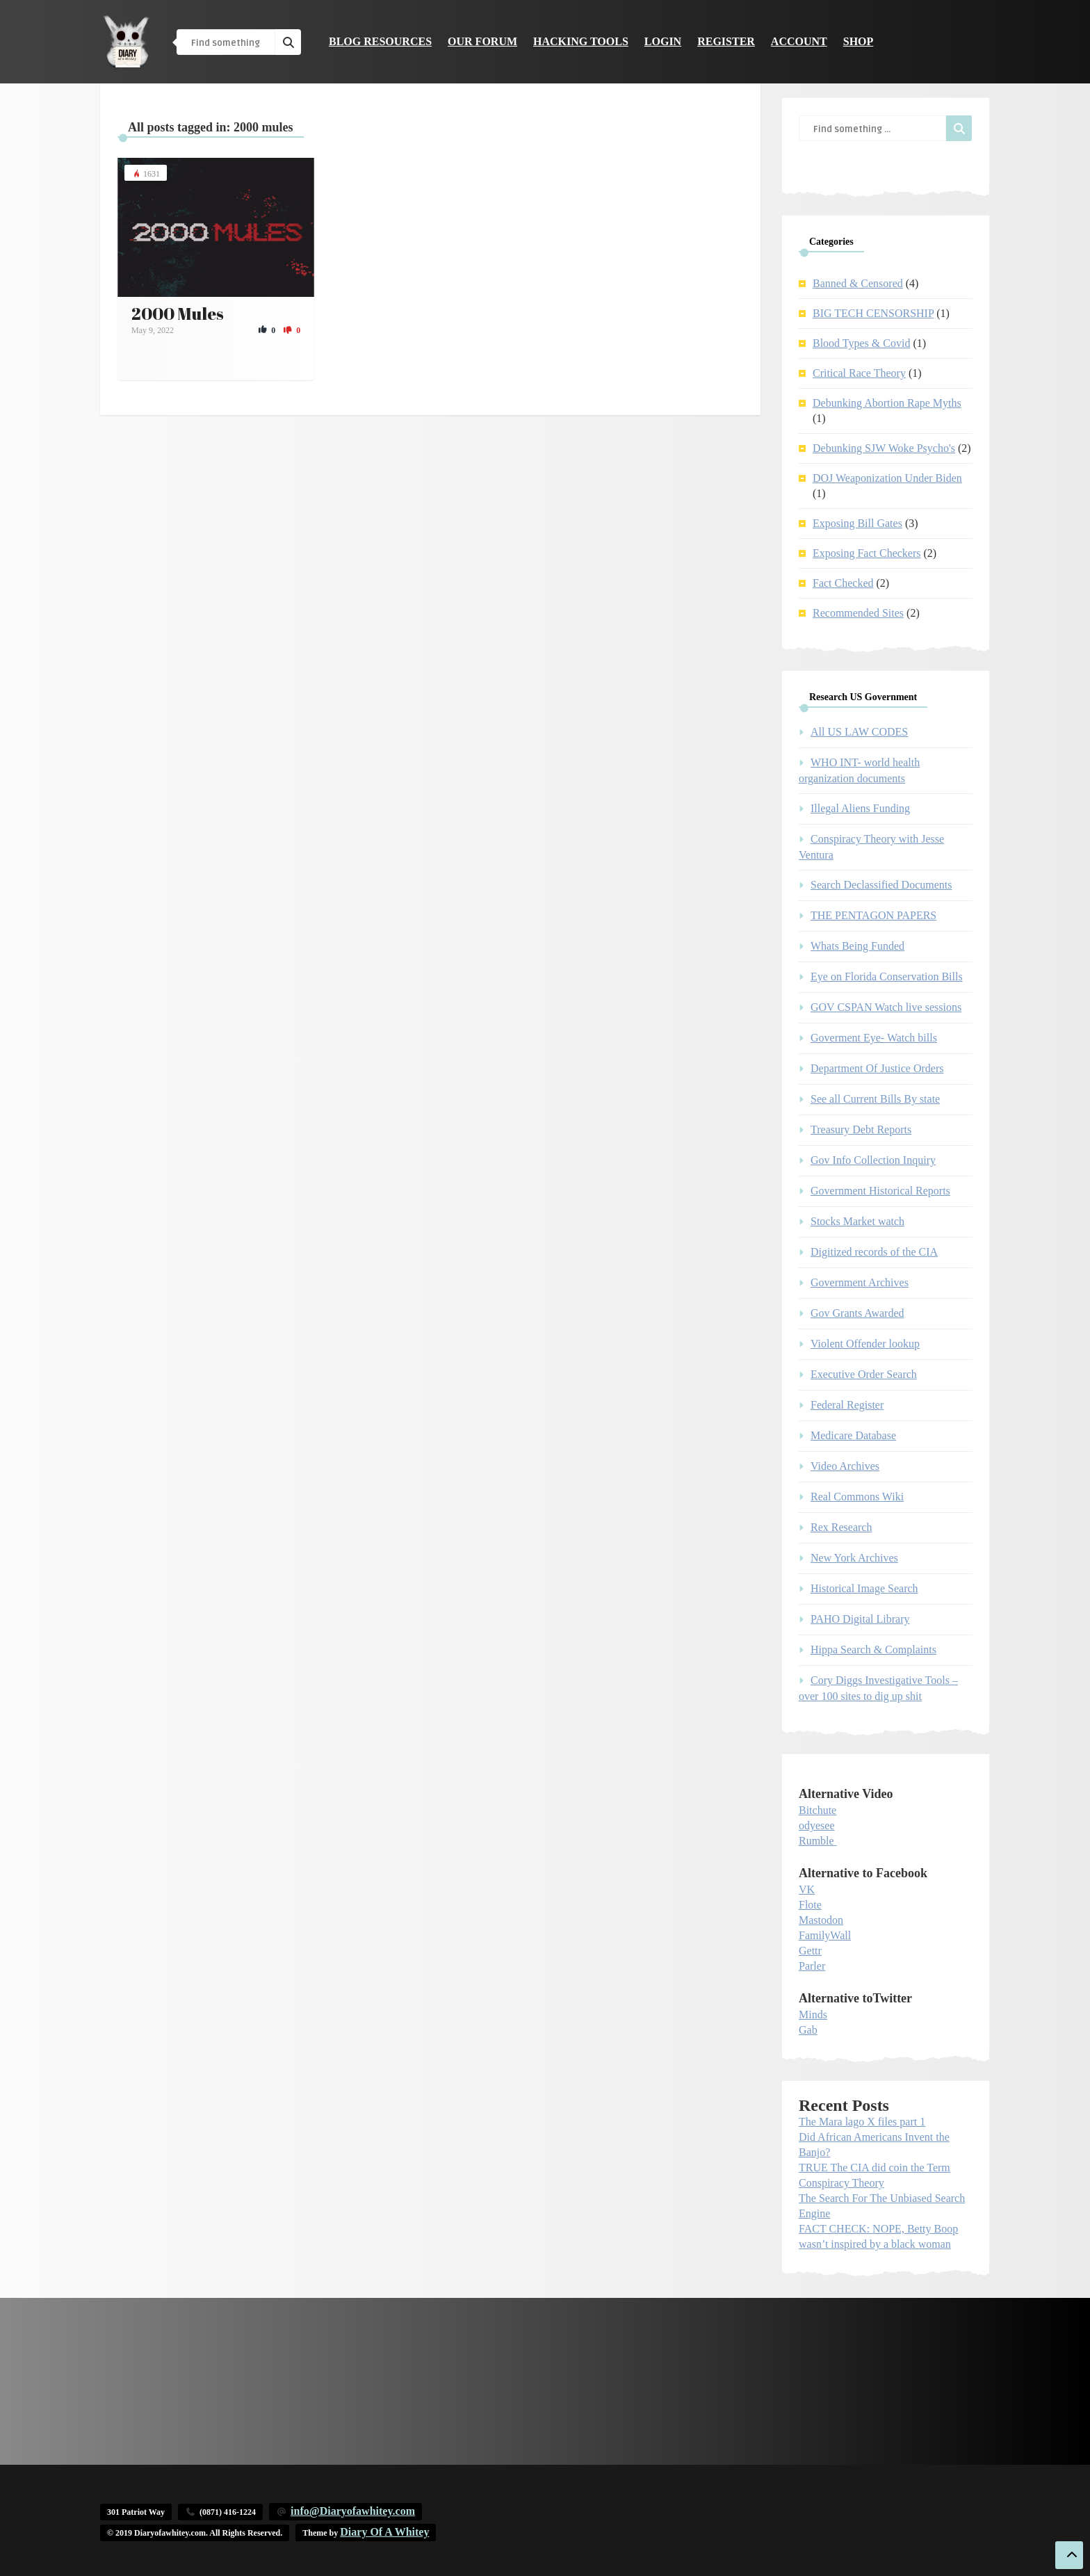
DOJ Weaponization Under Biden (887, 478)
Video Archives (845, 1466)
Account (799, 41)
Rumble (816, 1841)
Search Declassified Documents (881, 885)
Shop (858, 41)
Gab (808, 2030)
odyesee (817, 1825)
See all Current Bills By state (875, 1099)
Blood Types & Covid (861, 343)
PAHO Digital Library (860, 1619)
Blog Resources (380, 41)
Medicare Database (853, 1435)
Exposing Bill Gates (857, 523)
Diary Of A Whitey (384, 2532)
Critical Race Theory (859, 373)
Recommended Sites (858, 613)
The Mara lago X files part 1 (862, 2122)
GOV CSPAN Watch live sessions (886, 1007)
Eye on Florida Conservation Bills (887, 976)
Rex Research (841, 1527)
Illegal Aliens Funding (860, 808)
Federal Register (847, 1405)
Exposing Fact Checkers (867, 553)
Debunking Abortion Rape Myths (887, 403)
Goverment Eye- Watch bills (874, 1038)
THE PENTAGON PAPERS (873, 915)
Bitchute (817, 1810)
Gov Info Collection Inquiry (873, 1160)
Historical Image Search (864, 1588)
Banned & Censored (858, 283)
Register (726, 41)
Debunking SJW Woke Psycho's (884, 448)
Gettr (810, 1951)
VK (807, 1889)
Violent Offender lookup (865, 1344)
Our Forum (482, 41)
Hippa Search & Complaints (873, 1649)
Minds (813, 2014)
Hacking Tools (580, 41)
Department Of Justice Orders (877, 1068)
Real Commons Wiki (857, 1496)
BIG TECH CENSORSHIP (873, 313)
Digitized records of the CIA (874, 1252)
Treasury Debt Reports (861, 1129)
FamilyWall (825, 1935)
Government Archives (860, 1282)
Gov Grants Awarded (857, 1313)
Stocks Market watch (857, 1221)
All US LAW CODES (859, 732)
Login (662, 41)
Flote (810, 1905)
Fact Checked (843, 583)
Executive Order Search (864, 1374)
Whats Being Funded (857, 946)
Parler (812, 1966)
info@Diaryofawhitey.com (353, 2511)
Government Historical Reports (880, 1191)
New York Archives (854, 1558)
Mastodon (821, 1920)
